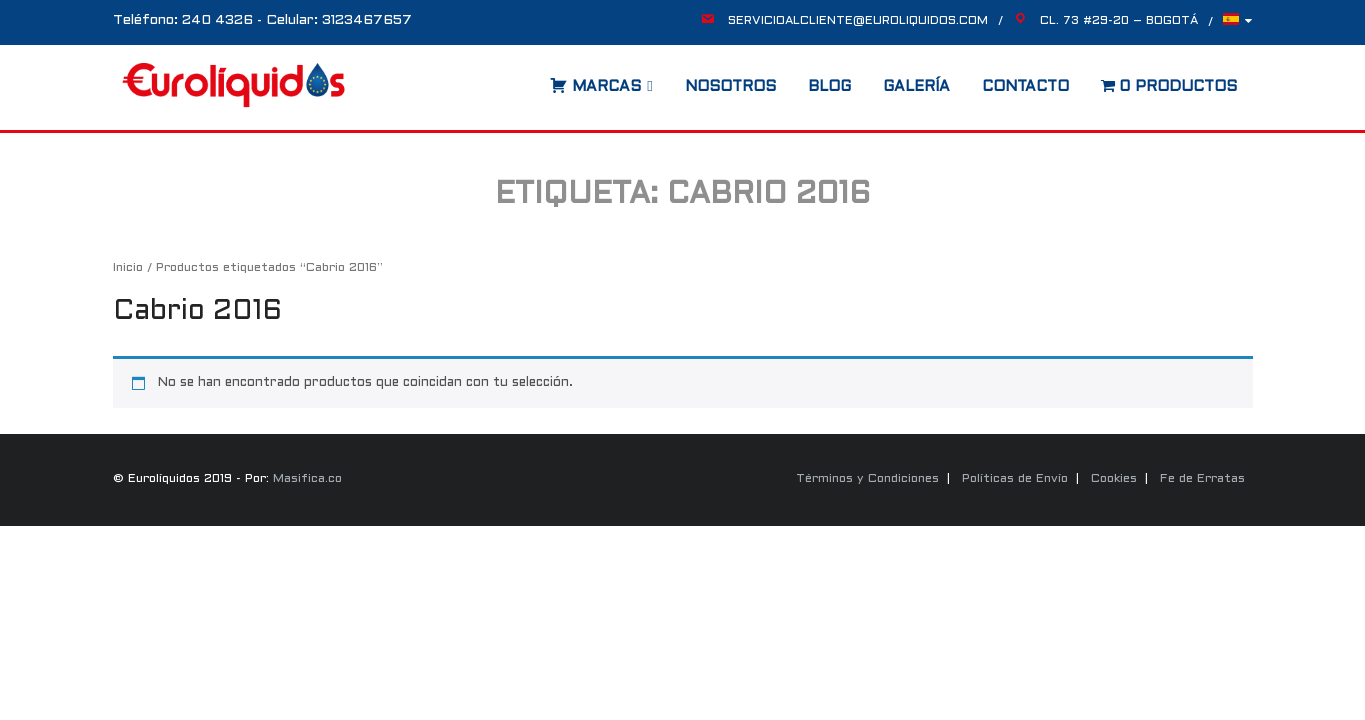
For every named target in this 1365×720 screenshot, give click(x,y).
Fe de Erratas (1202, 479)
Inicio (128, 268)
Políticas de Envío (1015, 479)
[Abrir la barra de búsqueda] (530, 80)
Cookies (1114, 479)
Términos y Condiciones (867, 479)
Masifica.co (307, 479)
